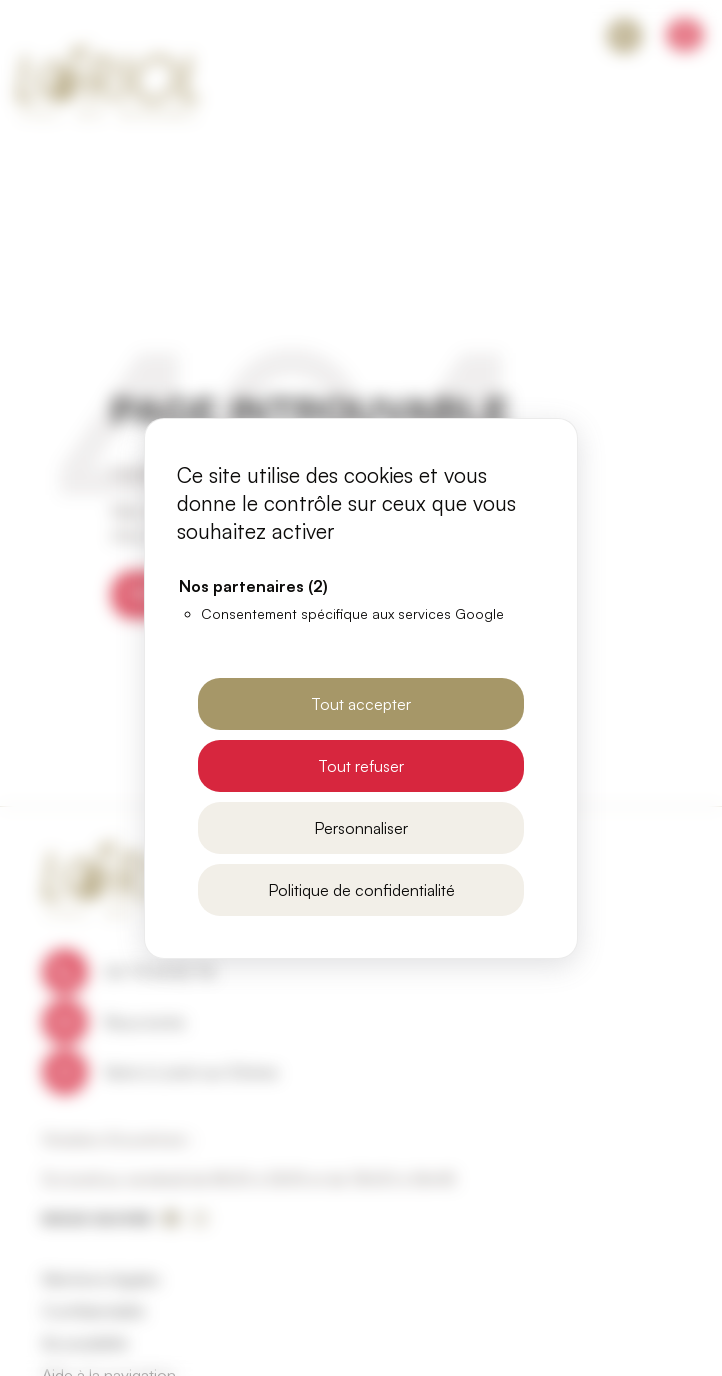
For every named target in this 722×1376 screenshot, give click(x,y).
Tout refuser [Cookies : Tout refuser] (361, 766)
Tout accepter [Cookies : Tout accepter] (361, 704)
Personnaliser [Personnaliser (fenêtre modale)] (361, 828)
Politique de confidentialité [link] (361, 890)
